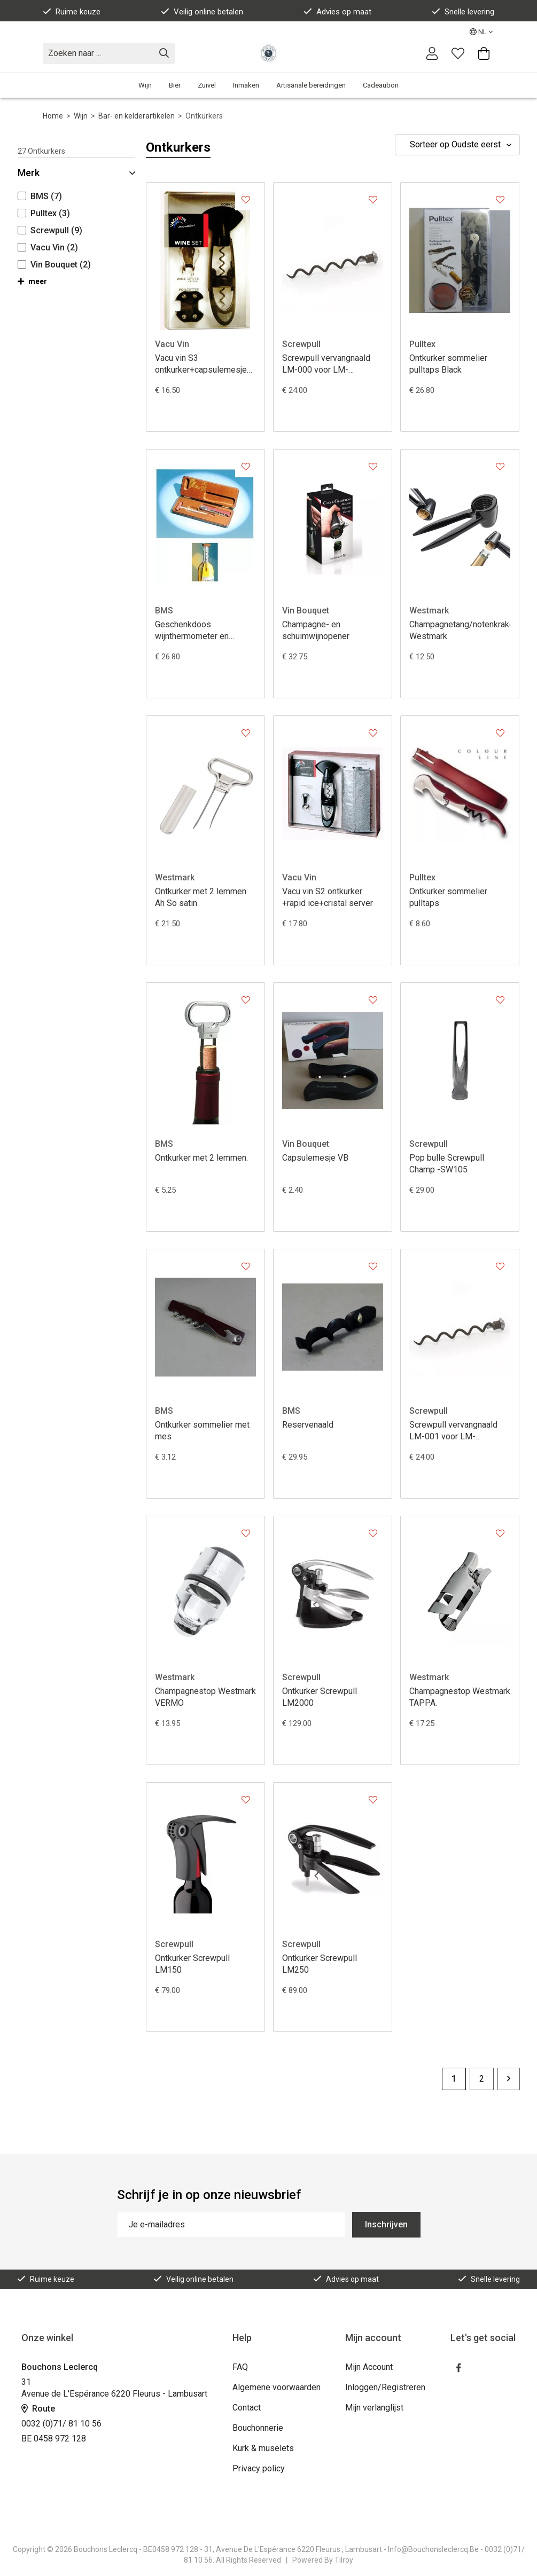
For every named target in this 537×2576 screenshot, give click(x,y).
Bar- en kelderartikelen (136, 116)
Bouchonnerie (257, 2428)
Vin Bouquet (305, 610)
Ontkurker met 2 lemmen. (201, 1158)
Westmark (429, 610)
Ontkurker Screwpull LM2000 (319, 1697)
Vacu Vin (172, 344)
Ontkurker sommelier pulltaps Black (448, 364)
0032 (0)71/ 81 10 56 (61, 2424)
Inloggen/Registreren (385, 2387)
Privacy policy (258, 2468)
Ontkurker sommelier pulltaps (448, 897)
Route (38, 2409)
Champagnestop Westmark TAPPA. (459, 1697)
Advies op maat (337, 12)
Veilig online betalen (202, 12)
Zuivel (207, 85)
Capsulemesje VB (315, 1158)
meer (32, 281)
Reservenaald (307, 1425)
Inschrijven (386, 2224)
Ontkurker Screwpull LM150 (192, 1964)
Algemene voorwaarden (276, 2387)
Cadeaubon (381, 85)
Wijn (145, 85)
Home (53, 116)
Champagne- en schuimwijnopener (315, 630)
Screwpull (301, 344)
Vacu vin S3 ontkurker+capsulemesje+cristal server (205, 364)
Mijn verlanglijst (374, 2407)
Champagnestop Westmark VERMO (205, 1697)
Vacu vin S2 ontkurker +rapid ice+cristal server (327, 897)
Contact (246, 2407)
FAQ (240, 2367)
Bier (175, 85)
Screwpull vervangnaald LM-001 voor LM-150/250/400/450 (453, 1431)
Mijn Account (369, 2367)
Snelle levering (463, 12)
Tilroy (343, 2560)
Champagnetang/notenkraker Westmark (459, 630)
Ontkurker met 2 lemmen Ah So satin (200, 897)
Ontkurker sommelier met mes (202, 1430)
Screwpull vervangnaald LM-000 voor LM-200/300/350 (326, 364)
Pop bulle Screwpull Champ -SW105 (446, 1164)
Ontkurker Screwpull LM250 (319, 1964)
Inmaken (246, 85)
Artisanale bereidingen (311, 85)
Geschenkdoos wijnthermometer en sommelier (192, 630)
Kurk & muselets (263, 2448)
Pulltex (422, 344)
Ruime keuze (71, 12)
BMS (164, 610)
